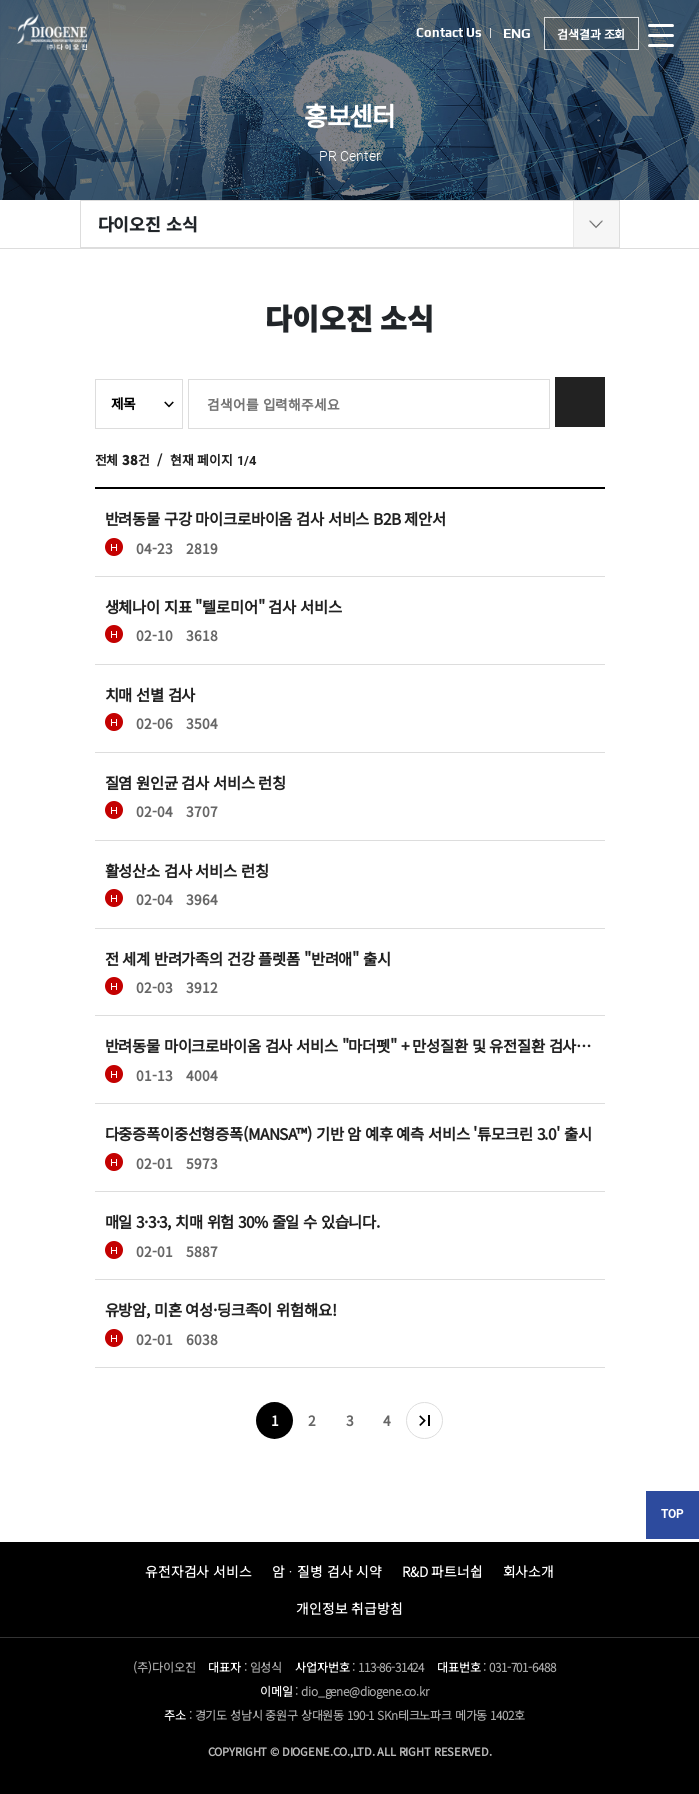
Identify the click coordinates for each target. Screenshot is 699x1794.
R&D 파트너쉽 (442, 1571)
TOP (672, 1514)
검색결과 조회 (591, 33)
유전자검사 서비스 (198, 1571)
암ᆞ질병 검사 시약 (327, 1571)
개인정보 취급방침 (349, 1608)
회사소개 (528, 1571)
